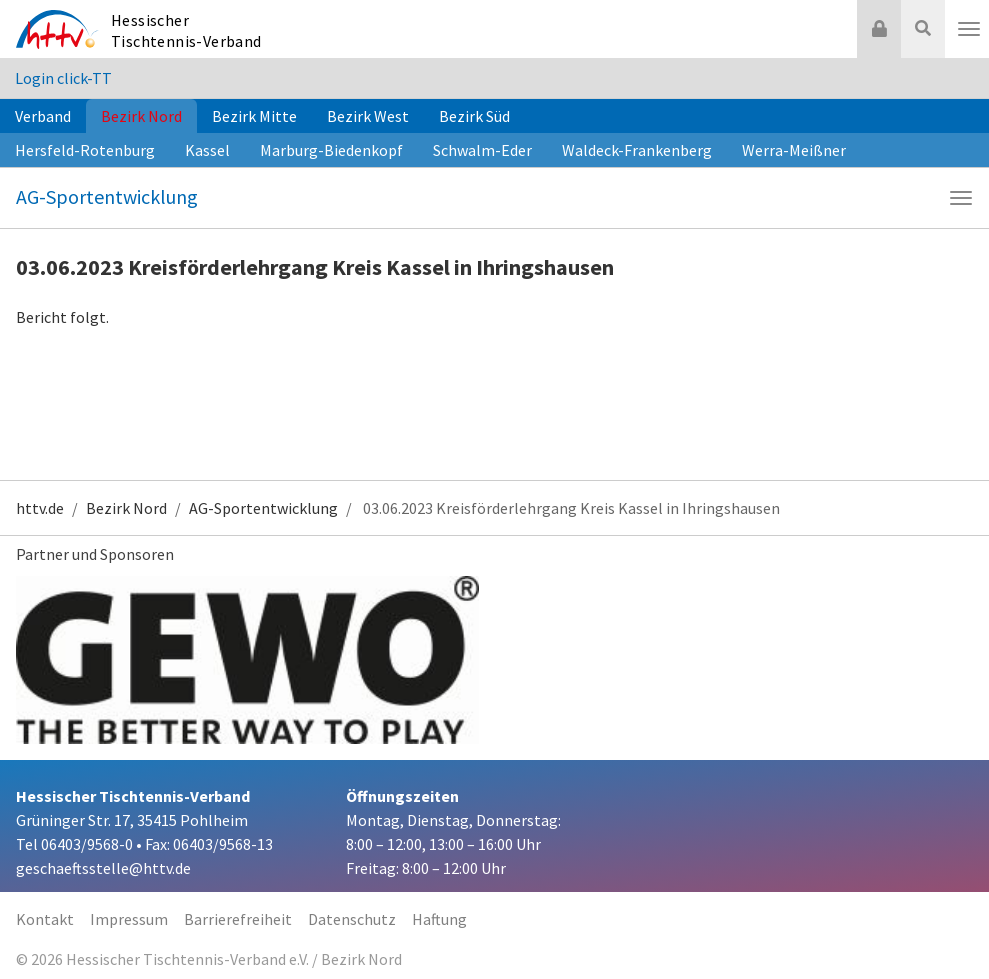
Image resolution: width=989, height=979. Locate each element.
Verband (43, 116)
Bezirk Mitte (254, 116)
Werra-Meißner (794, 150)
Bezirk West (368, 116)
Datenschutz (352, 919)
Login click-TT (63, 78)
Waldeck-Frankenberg (637, 150)
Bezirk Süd (474, 116)
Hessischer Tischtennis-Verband (186, 30)
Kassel (207, 150)
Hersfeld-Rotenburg (85, 150)
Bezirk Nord (141, 116)
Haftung (439, 919)
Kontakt (45, 919)
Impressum (129, 919)
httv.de (40, 508)
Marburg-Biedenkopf (331, 150)
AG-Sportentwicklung (107, 196)
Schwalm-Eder (482, 150)
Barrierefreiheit (238, 919)
